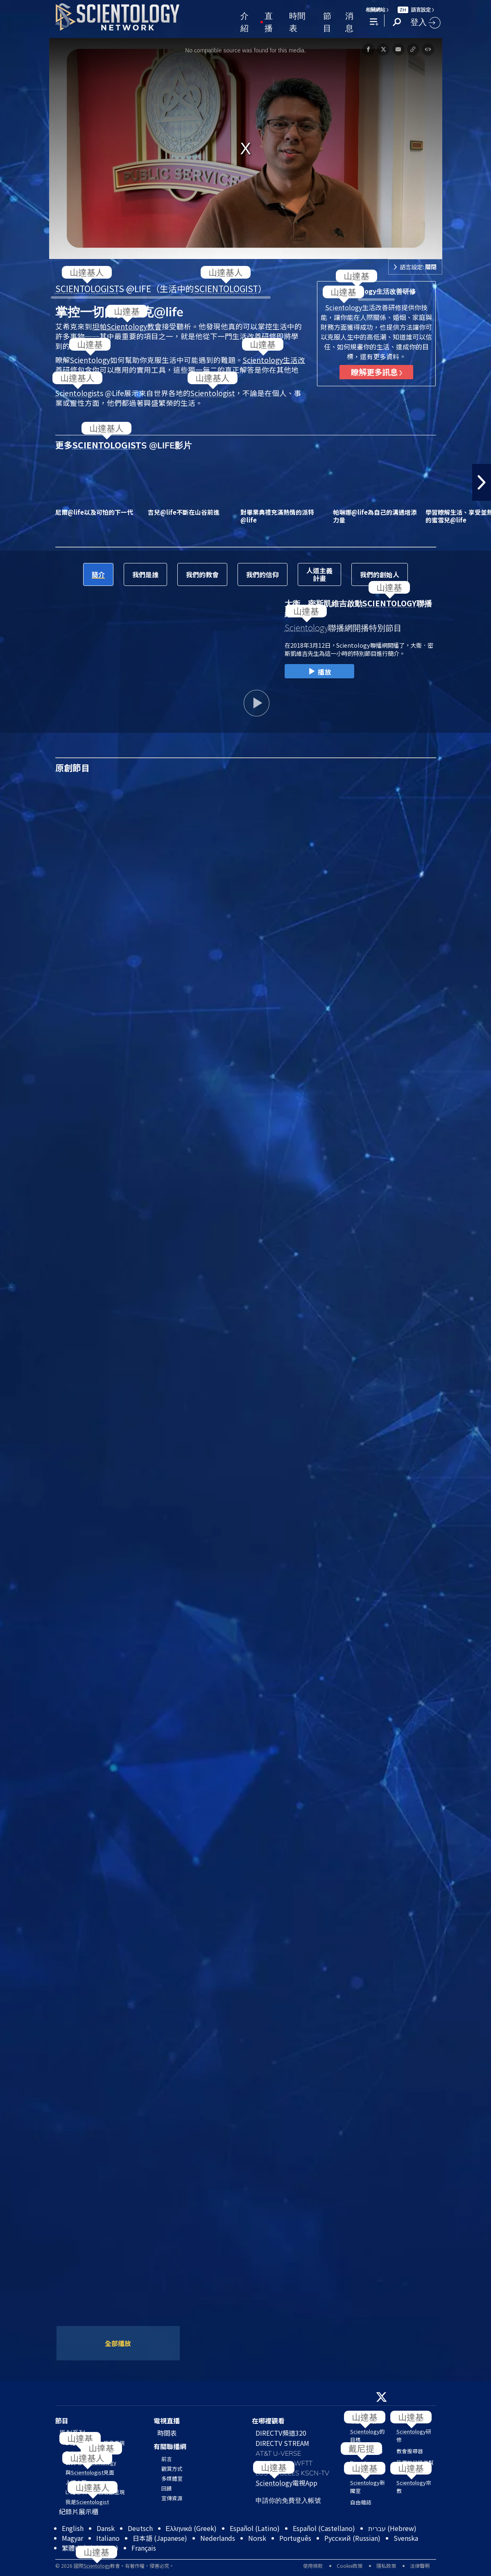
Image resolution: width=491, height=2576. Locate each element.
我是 (87, 2502)
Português (295, 2538)
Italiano (108, 2538)
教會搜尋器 (409, 2451)
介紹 (244, 21)
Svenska (406, 2538)
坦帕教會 (127, 326)
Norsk (257, 2538)
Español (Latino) (255, 2528)
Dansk (106, 2528)
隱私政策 (386, 2565)
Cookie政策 (349, 2565)
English (73, 2528)
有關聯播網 (170, 2446)
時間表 (297, 21)
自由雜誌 (360, 2502)
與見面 (90, 2472)
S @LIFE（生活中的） (161, 288)
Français (143, 2548)
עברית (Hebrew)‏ (392, 2528)
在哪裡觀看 (268, 2420)
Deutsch (140, 2528)
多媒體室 (172, 2478)
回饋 (166, 2488)
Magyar (72, 2538)
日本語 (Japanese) (160, 2538)
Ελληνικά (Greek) (191, 2528)
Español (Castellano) (324, 2528)
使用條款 (313, 2565)
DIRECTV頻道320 (281, 2433)
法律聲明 (420, 2565)
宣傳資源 (172, 2498)
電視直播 (167, 2420)
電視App (286, 2483)
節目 (327, 21)
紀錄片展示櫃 (78, 2511)
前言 (166, 2459)
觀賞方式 (172, 2468)
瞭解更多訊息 (376, 372)
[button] (481, 482)
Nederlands (217, 2538)
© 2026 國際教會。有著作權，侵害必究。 (114, 2565)
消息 (349, 21)
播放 (319, 672)
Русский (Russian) (352, 2538)
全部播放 (118, 2343)
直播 (269, 21)
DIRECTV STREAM (282, 2443)
